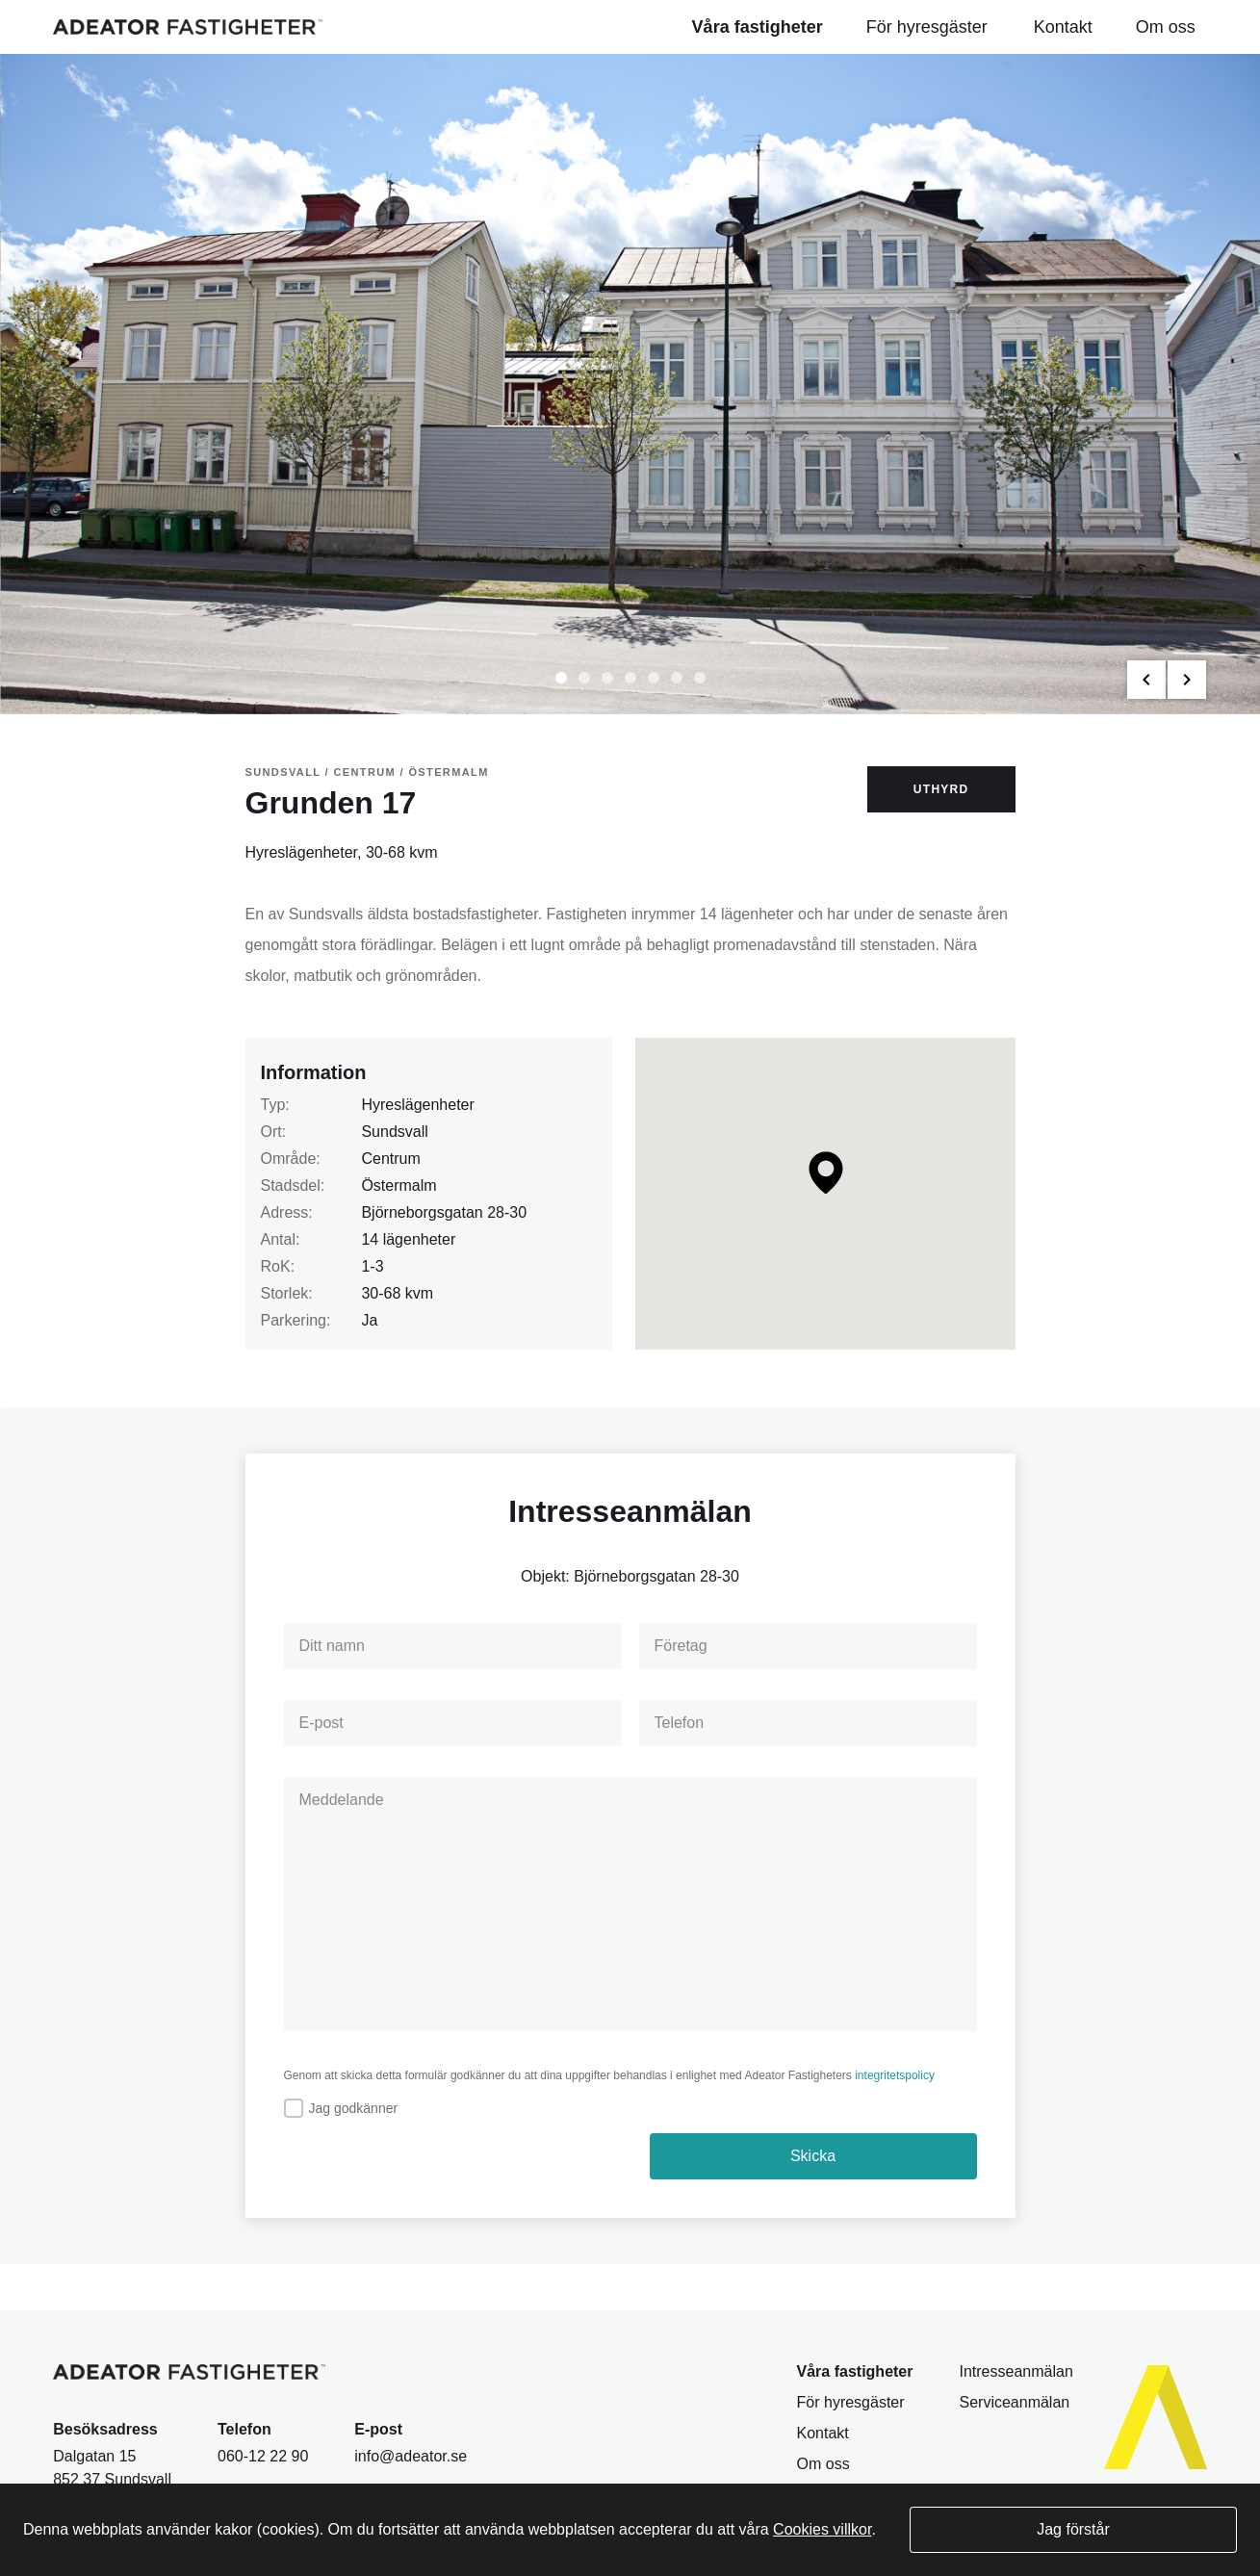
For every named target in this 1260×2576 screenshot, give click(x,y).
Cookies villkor (822, 2529)
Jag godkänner (354, 2108)
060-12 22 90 (263, 2456)
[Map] (825, 1194)
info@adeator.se (410, 2456)
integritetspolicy (895, 2075)
